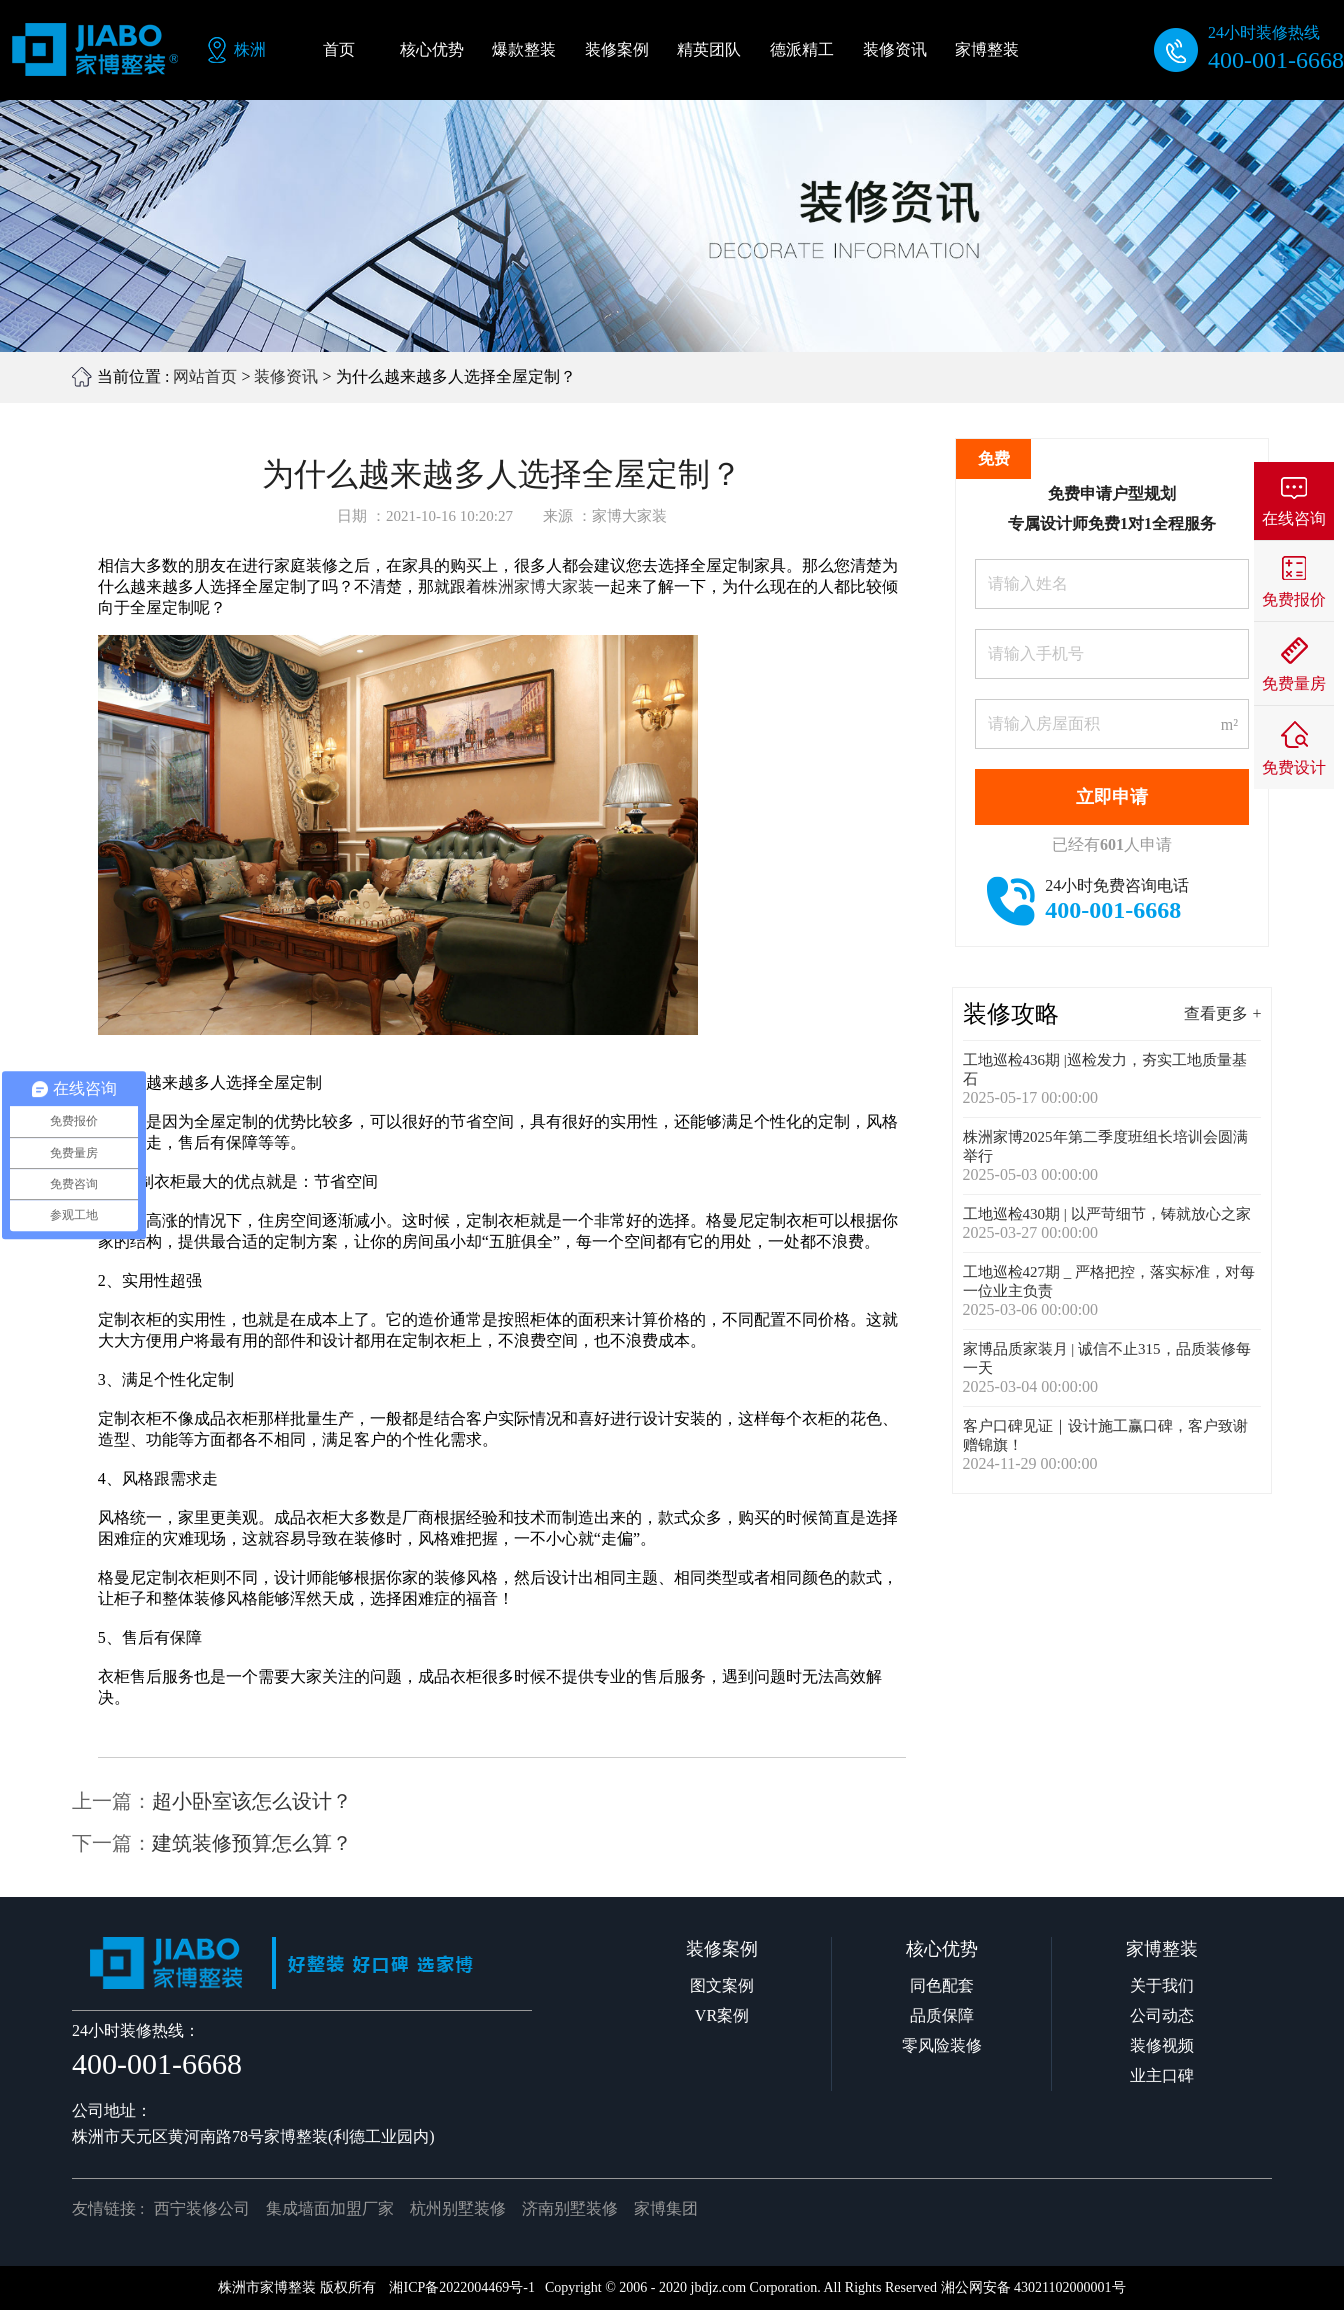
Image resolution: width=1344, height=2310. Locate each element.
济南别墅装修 (570, 2208)
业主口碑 (1162, 2075)
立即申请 (1112, 797)
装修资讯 (286, 376)
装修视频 (1162, 2045)
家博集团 (666, 2208)
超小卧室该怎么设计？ (252, 1801)
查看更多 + (1222, 1013)
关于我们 (1162, 1985)
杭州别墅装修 (458, 2208)
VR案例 (722, 2015)
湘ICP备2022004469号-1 (461, 2287)
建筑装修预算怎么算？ (252, 1843)
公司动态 (1162, 2015)
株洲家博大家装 (538, 586)
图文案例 (722, 1985)
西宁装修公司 (202, 2208)
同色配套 (942, 1985)
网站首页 (205, 376)
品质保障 (942, 2015)
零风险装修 (942, 2045)
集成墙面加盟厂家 (330, 2208)
